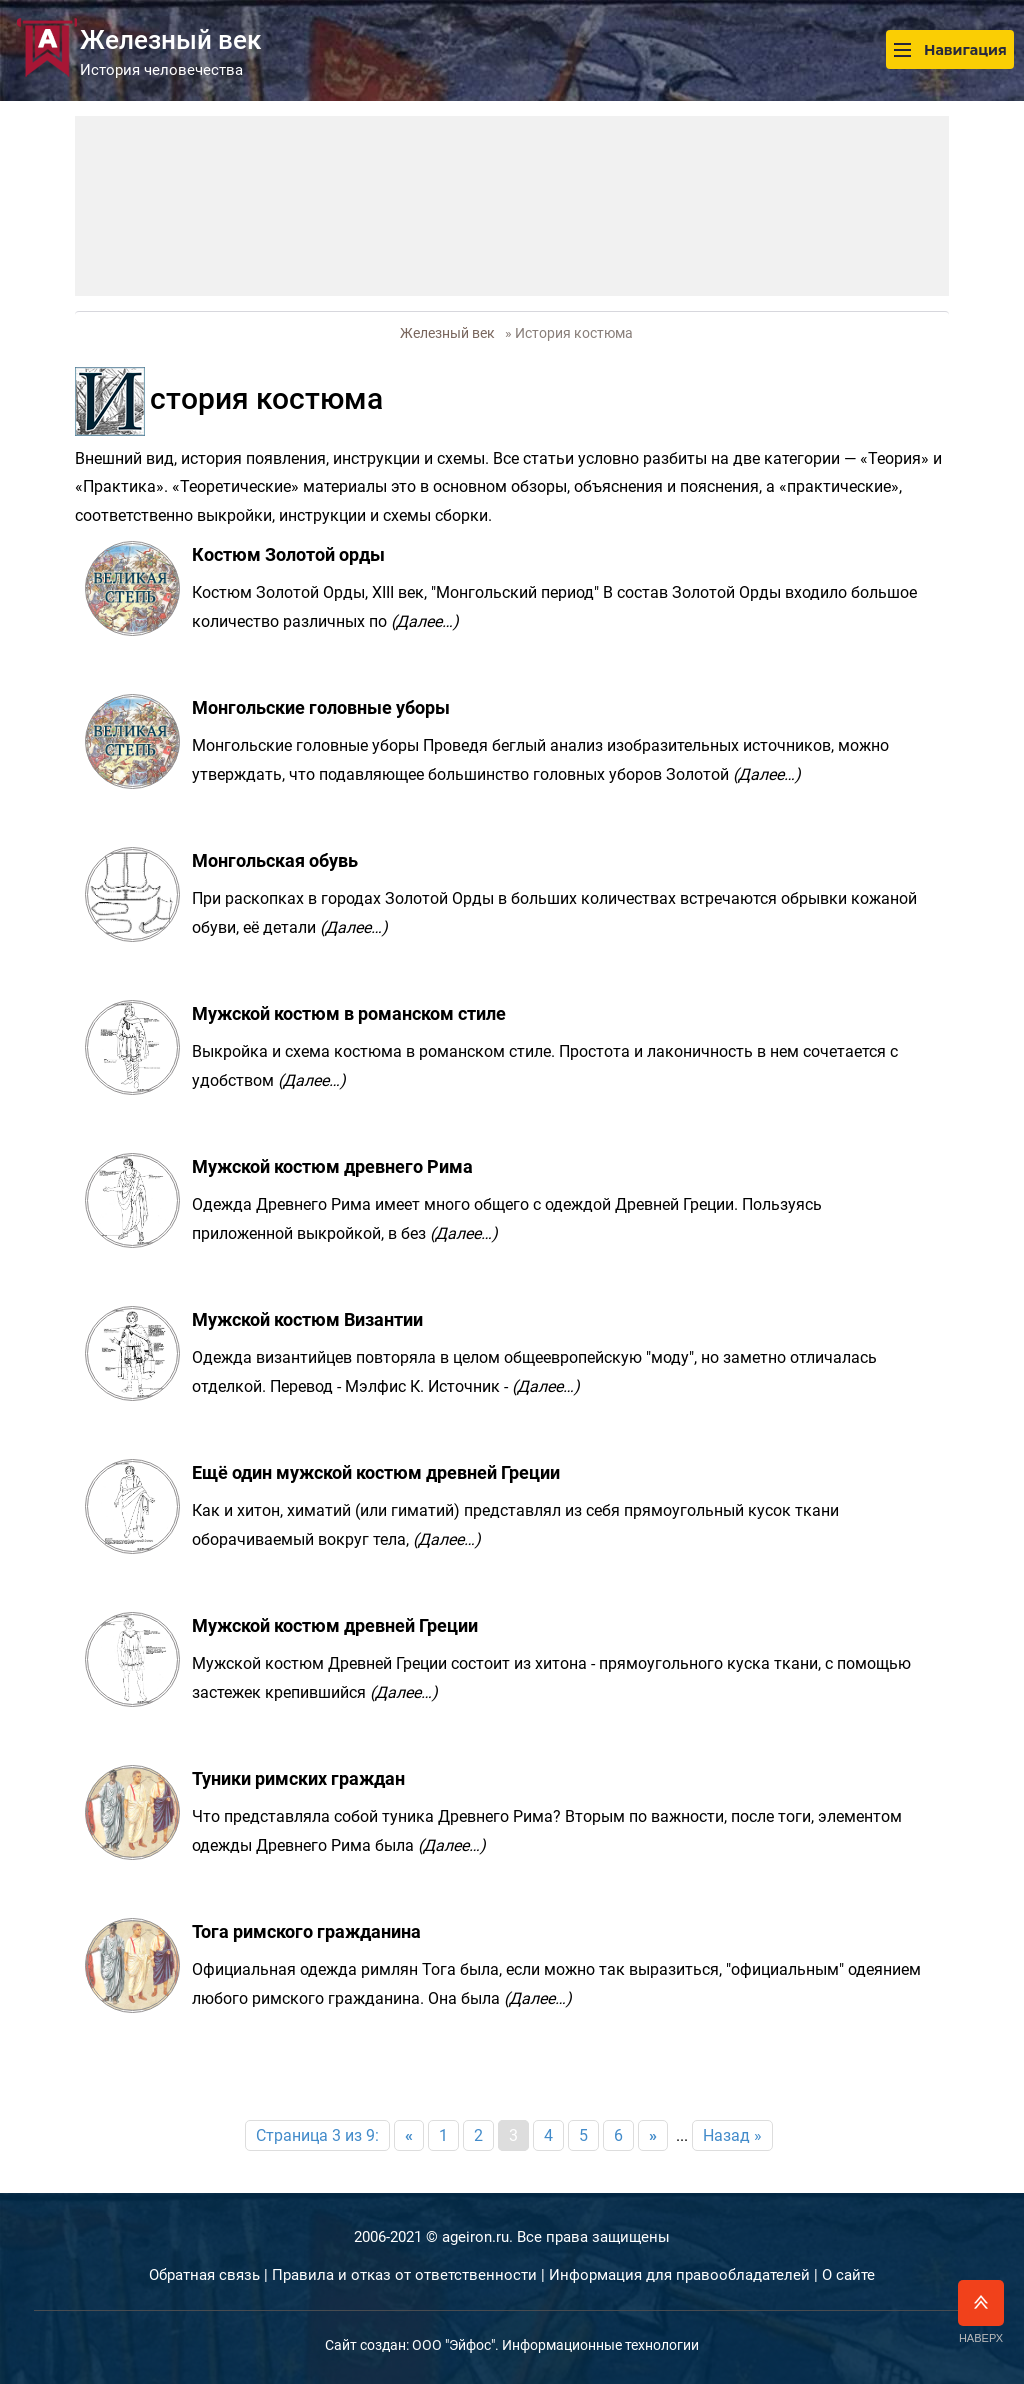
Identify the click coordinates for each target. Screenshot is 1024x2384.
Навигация (950, 49)
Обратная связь (204, 2275)
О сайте (848, 2275)
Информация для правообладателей (679, 2275)
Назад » (732, 2135)
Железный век (447, 333)
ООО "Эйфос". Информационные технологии (555, 2345)
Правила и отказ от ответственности (404, 2275)
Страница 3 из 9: (317, 2135)
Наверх (981, 2312)
